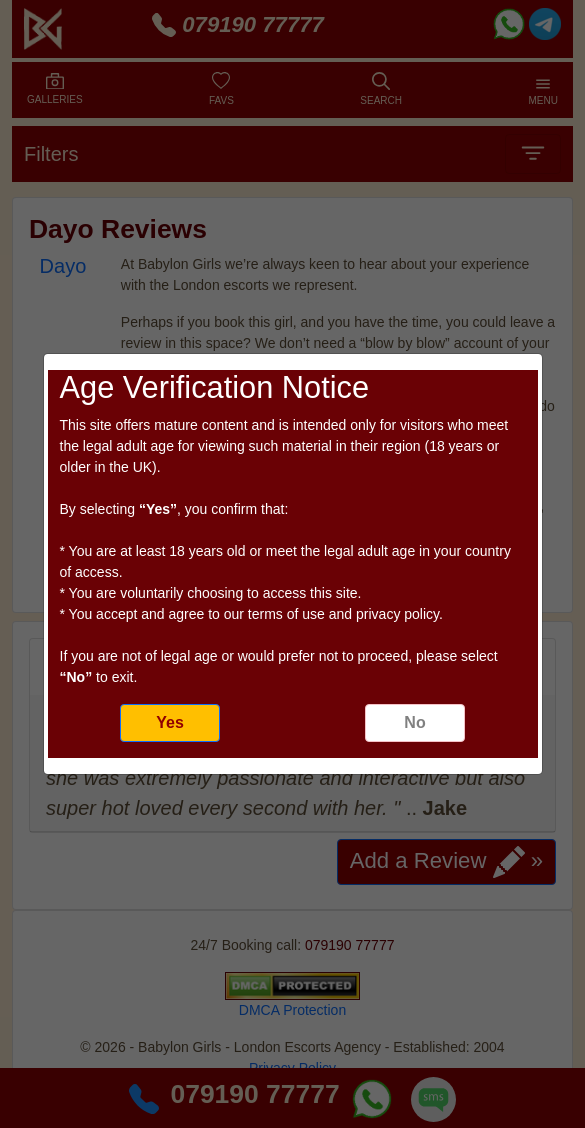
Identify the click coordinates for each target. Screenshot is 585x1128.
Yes (170, 722)
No (414, 722)
